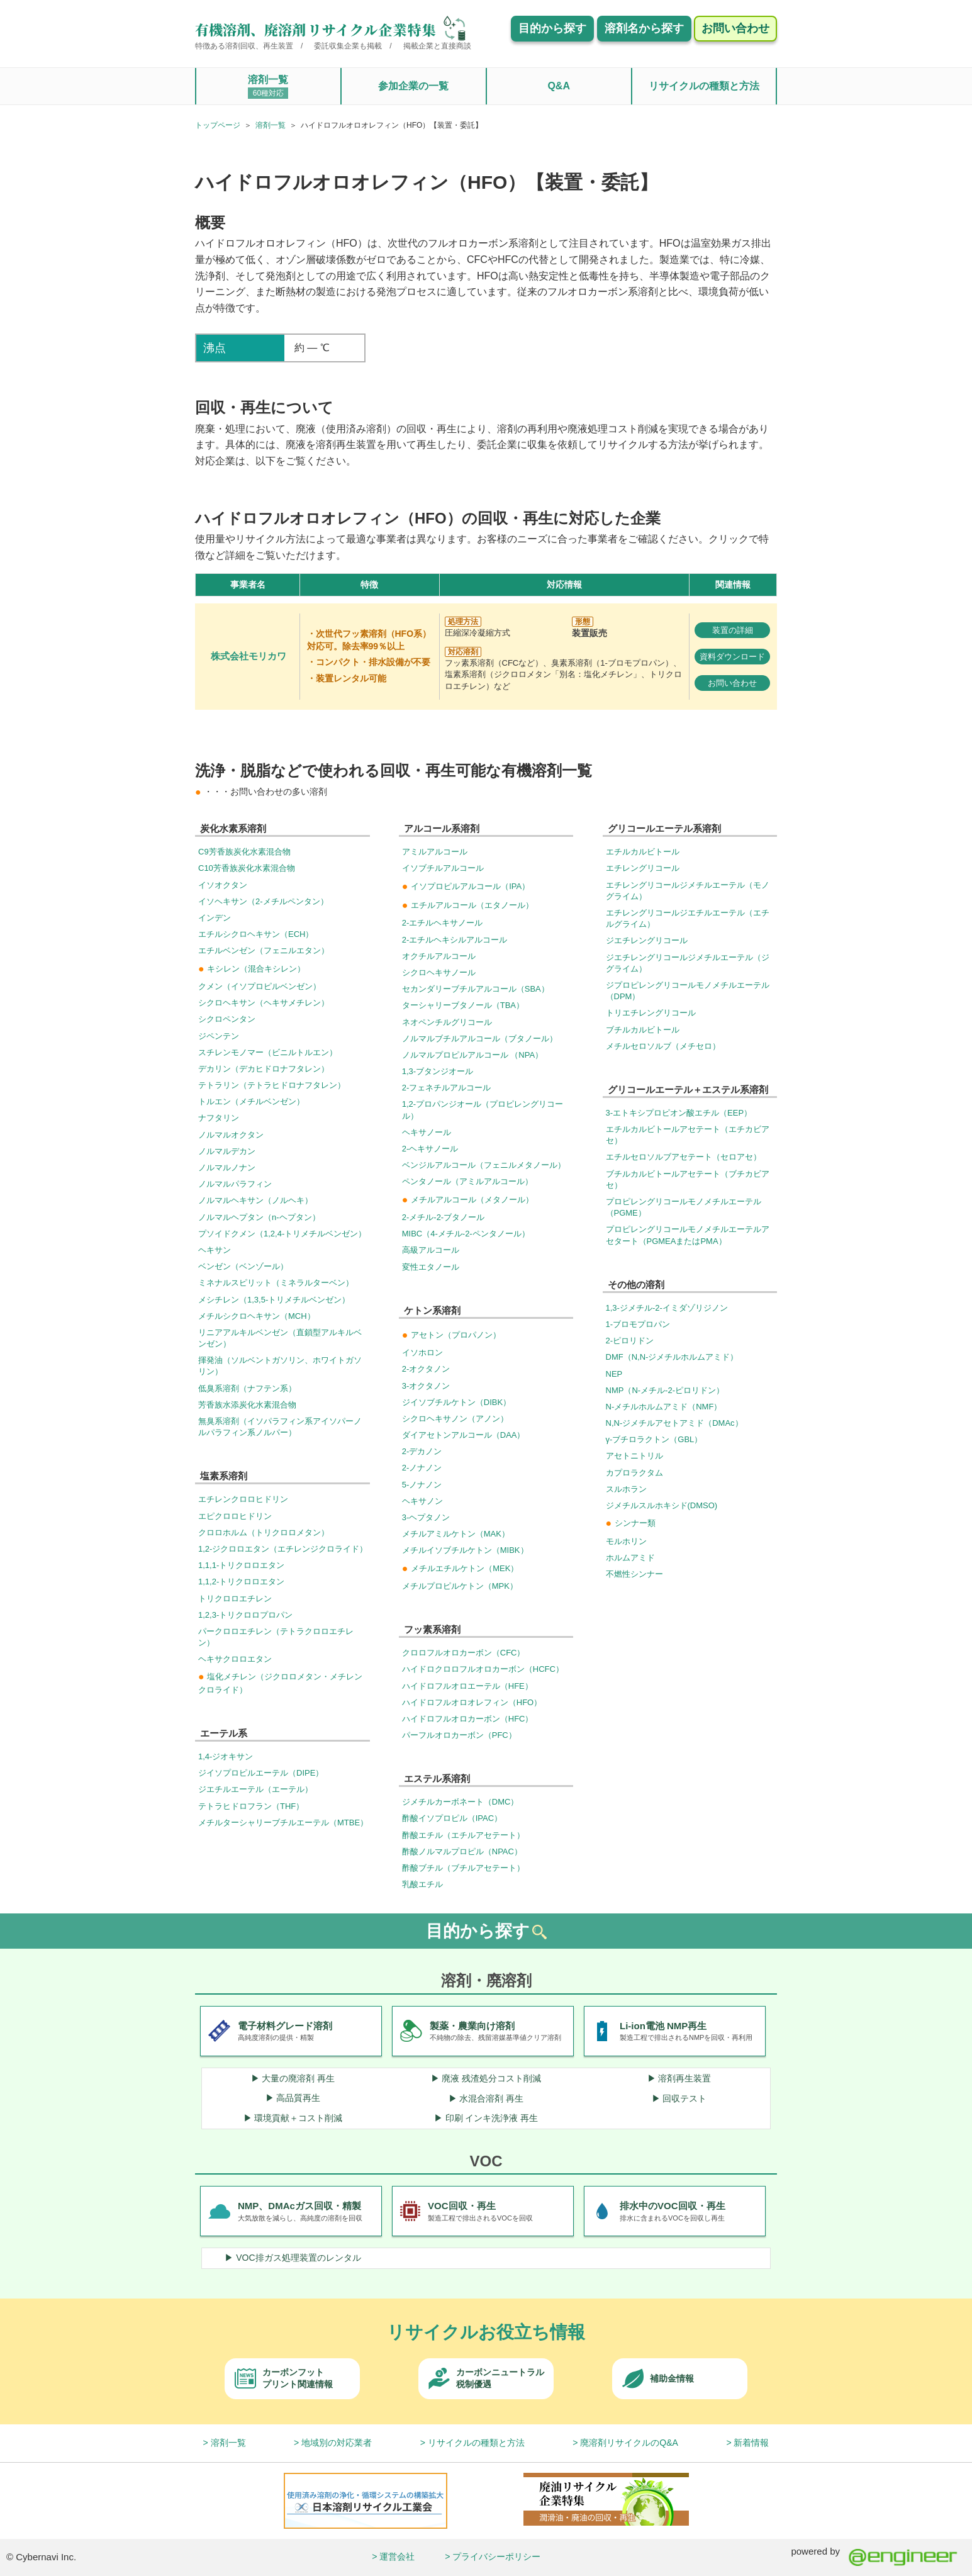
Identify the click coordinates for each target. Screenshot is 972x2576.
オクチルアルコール (439, 956)
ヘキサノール (426, 1132)
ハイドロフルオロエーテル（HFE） (467, 1686)
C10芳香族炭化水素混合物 (246, 868)
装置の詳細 (732, 630)
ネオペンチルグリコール (447, 1022)
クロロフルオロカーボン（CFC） (463, 1652)
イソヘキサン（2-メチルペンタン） (263, 901)
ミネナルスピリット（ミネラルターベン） (276, 1282)
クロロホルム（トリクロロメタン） (263, 1532)
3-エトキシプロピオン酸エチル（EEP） (679, 1112)
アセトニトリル (634, 1455)
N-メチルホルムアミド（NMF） (664, 1406)
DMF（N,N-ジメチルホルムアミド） (672, 1357)
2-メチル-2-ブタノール (443, 1217)
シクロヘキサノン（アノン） (455, 1418)
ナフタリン (218, 1118)
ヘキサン (214, 1250)
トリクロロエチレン (235, 1598)
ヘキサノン (422, 1501)
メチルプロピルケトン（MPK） (460, 1586)
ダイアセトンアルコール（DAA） (463, 1435)
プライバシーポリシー (496, 2556)
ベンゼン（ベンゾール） (243, 1266)
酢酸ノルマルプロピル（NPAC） (462, 1851)
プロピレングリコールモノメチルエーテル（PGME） (683, 1207)
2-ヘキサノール (430, 1148)
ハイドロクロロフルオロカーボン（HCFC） (483, 1669)
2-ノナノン (422, 1467)
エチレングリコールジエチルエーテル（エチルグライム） (687, 918)
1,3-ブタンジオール (437, 1071)
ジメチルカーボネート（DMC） (460, 1801)
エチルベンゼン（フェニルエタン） (263, 950)
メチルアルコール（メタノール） (467, 1199)
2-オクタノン (426, 1369)
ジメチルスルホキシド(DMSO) (662, 1505)
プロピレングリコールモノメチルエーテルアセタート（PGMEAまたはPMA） (687, 1234)
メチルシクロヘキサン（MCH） (256, 1316)
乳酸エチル (422, 1884)
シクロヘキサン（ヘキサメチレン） (263, 1002)
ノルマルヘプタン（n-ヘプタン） (259, 1217)
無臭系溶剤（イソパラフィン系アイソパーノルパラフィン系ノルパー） (280, 1426)
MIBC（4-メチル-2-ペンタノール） (466, 1233)
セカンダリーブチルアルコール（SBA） (475, 989)
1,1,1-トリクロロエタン (241, 1565)
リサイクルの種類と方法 (704, 86)
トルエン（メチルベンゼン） (251, 1101)
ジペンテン (218, 1036)
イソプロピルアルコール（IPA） (466, 886)
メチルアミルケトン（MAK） (456, 1533)
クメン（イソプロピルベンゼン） (259, 986)
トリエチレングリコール (651, 1012)
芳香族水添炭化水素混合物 (247, 1404)
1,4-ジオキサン (225, 1756)
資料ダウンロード (732, 656)
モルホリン (626, 1541)
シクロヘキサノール (439, 972)
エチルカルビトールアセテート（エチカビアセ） (687, 1134)
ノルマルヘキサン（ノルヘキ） (255, 1200)
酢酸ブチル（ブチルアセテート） (463, 1868)
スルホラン (626, 1489)
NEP (614, 1374)
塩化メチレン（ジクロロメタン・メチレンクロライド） (280, 1682)
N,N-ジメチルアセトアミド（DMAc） (674, 1423)
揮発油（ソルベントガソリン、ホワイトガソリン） (280, 1365)
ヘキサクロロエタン (235, 1659)
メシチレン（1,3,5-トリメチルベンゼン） (274, 1299)
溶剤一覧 (268, 86)
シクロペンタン (226, 1019)
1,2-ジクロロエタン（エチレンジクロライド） (282, 1549)
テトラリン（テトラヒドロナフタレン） (271, 1085)
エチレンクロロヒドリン (243, 1499)
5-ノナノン (422, 1484)
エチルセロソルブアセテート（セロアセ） (683, 1157)
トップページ (217, 125)
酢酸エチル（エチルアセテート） (463, 1835)
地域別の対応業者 (336, 2443)
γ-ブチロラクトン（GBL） (654, 1439)
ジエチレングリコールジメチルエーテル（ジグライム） (687, 963)
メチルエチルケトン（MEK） (460, 1568)
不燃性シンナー (634, 1574)
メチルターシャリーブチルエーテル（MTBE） (283, 1822)
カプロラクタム (634, 1472)
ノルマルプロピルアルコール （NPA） (472, 1055)
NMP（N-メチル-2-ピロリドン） (665, 1390)
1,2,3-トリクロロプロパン (245, 1615)
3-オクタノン (426, 1386)
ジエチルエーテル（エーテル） (255, 1789)
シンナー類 (631, 1523)
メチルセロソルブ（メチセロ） (663, 1046)
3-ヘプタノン (426, 1517)
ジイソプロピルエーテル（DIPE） (260, 1773)
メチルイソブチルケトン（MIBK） (465, 1550)
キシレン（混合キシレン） (251, 968)
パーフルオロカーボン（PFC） (459, 1735)
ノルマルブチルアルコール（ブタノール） (479, 1038)
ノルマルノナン (226, 1167)
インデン (214, 917)
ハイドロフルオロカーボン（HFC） (467, 1718)
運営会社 (397, 2556)
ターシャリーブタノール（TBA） (463, 1005)
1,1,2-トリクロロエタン (241, 1581)
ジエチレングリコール (647, 940)
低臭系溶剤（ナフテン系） (247, 1388)
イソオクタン (222, 885)
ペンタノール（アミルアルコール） (467, 1181)
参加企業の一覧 (413, 86)
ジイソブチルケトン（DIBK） (456, 1402)
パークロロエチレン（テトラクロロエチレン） (276, 1637)
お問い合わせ (732, 683)
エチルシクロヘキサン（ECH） (255, 934)
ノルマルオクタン (231, 1135)
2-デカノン (422, 1451)
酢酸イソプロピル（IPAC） (452, 1818)
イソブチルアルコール (443, 868)
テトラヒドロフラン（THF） (251, 1806)
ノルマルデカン (226, 1151)
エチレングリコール (642, 868)
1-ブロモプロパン (638, 1324)
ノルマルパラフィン (235, 1184)
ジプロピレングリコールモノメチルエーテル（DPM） (687, 990)
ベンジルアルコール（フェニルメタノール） (484, 1165)
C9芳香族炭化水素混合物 (244, 851)
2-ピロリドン (630, 1340)
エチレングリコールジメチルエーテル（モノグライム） (687, 890)
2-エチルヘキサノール (442, 922)
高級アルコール (430, 1250)
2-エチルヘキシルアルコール (455, 939)
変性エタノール (430, 1267)
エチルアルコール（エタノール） (467, 905)
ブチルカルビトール (642, 1029)
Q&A (558, 86)
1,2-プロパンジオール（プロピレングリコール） (482, 1109)
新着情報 (751, 2443)
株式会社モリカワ (248, 656)
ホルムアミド (630, 1557)
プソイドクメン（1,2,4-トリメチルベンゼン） (282, 1233)
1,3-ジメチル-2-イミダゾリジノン (667, 1308)
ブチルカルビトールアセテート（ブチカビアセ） (687, 1179)
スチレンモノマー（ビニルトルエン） (267, 1052)
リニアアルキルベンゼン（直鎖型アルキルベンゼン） (280, 1338)
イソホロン (422, 1352)
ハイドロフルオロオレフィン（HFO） (472, 1702)
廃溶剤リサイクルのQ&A (629, 2443)
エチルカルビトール (642, 851)
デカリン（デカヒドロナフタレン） (263, 1068)
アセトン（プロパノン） (451, 1335)
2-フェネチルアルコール (446, 1087)
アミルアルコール (434, 851)
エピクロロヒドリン (235, 1516)
